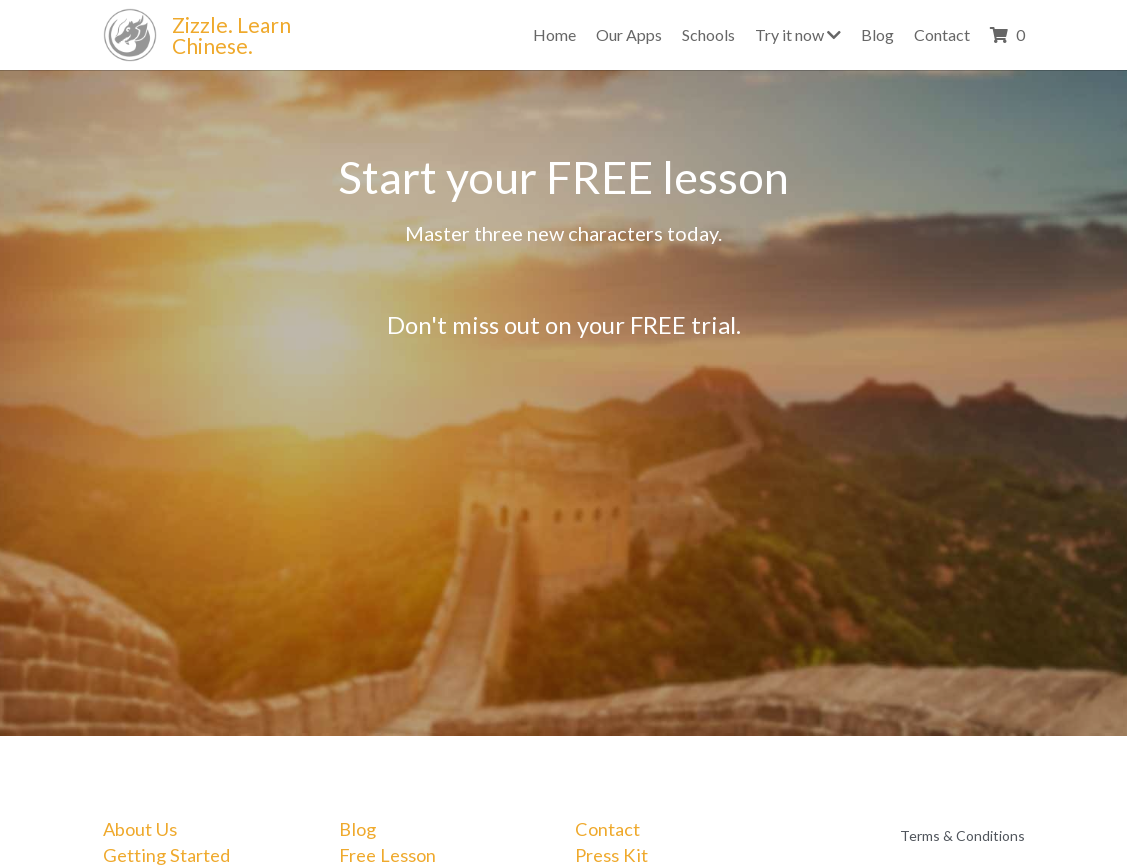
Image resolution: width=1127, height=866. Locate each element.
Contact (607, 829)
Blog (357, 829)
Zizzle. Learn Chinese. (233, 35)
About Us (140, 829)
